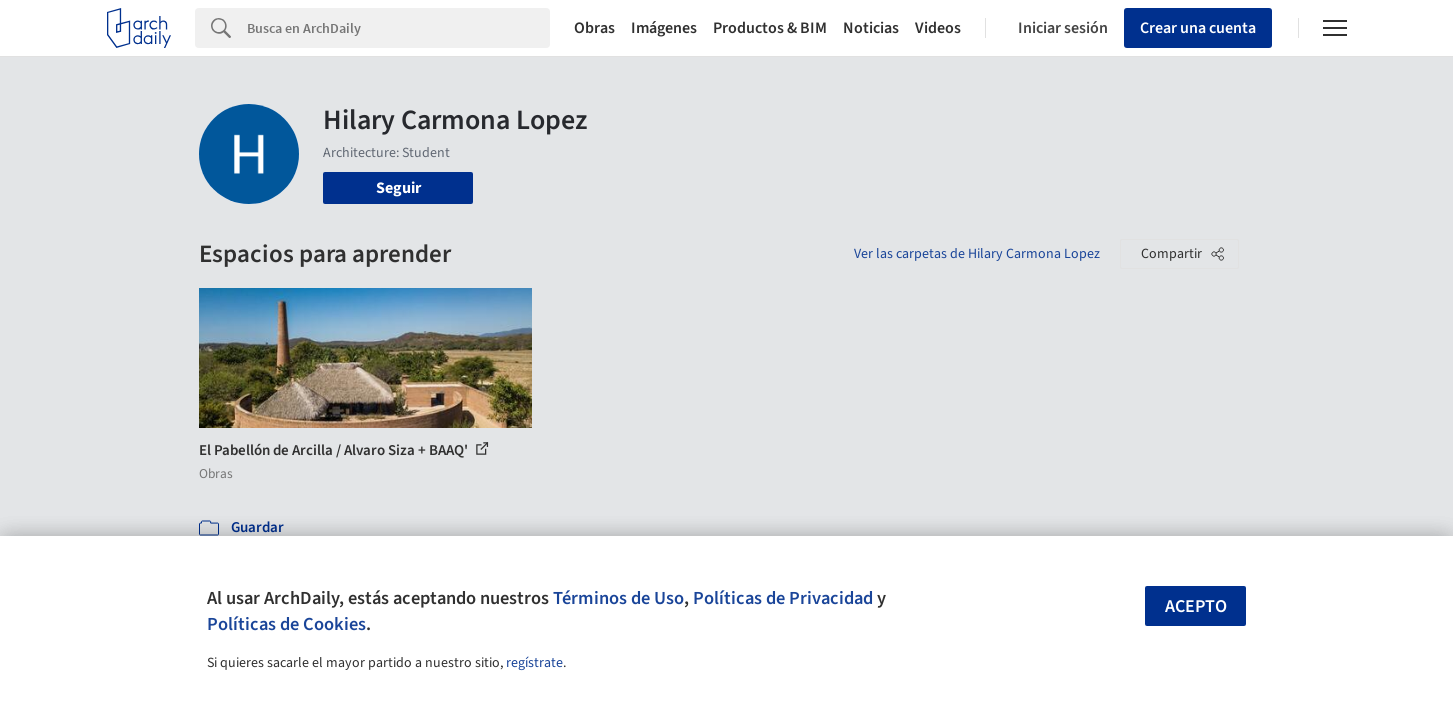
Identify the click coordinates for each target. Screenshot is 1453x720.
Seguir (398, 188)
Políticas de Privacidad (783, 598)
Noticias (871, 28)
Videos (938, 28)
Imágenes (664, 28)
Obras (594, 28)
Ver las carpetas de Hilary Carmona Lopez (977, 254)
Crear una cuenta (1198, 28)
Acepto (1196, 606)
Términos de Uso (618, 598)
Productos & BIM (770, 28)
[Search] (398, 28)
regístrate (534, 663)
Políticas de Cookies (286, 624)
